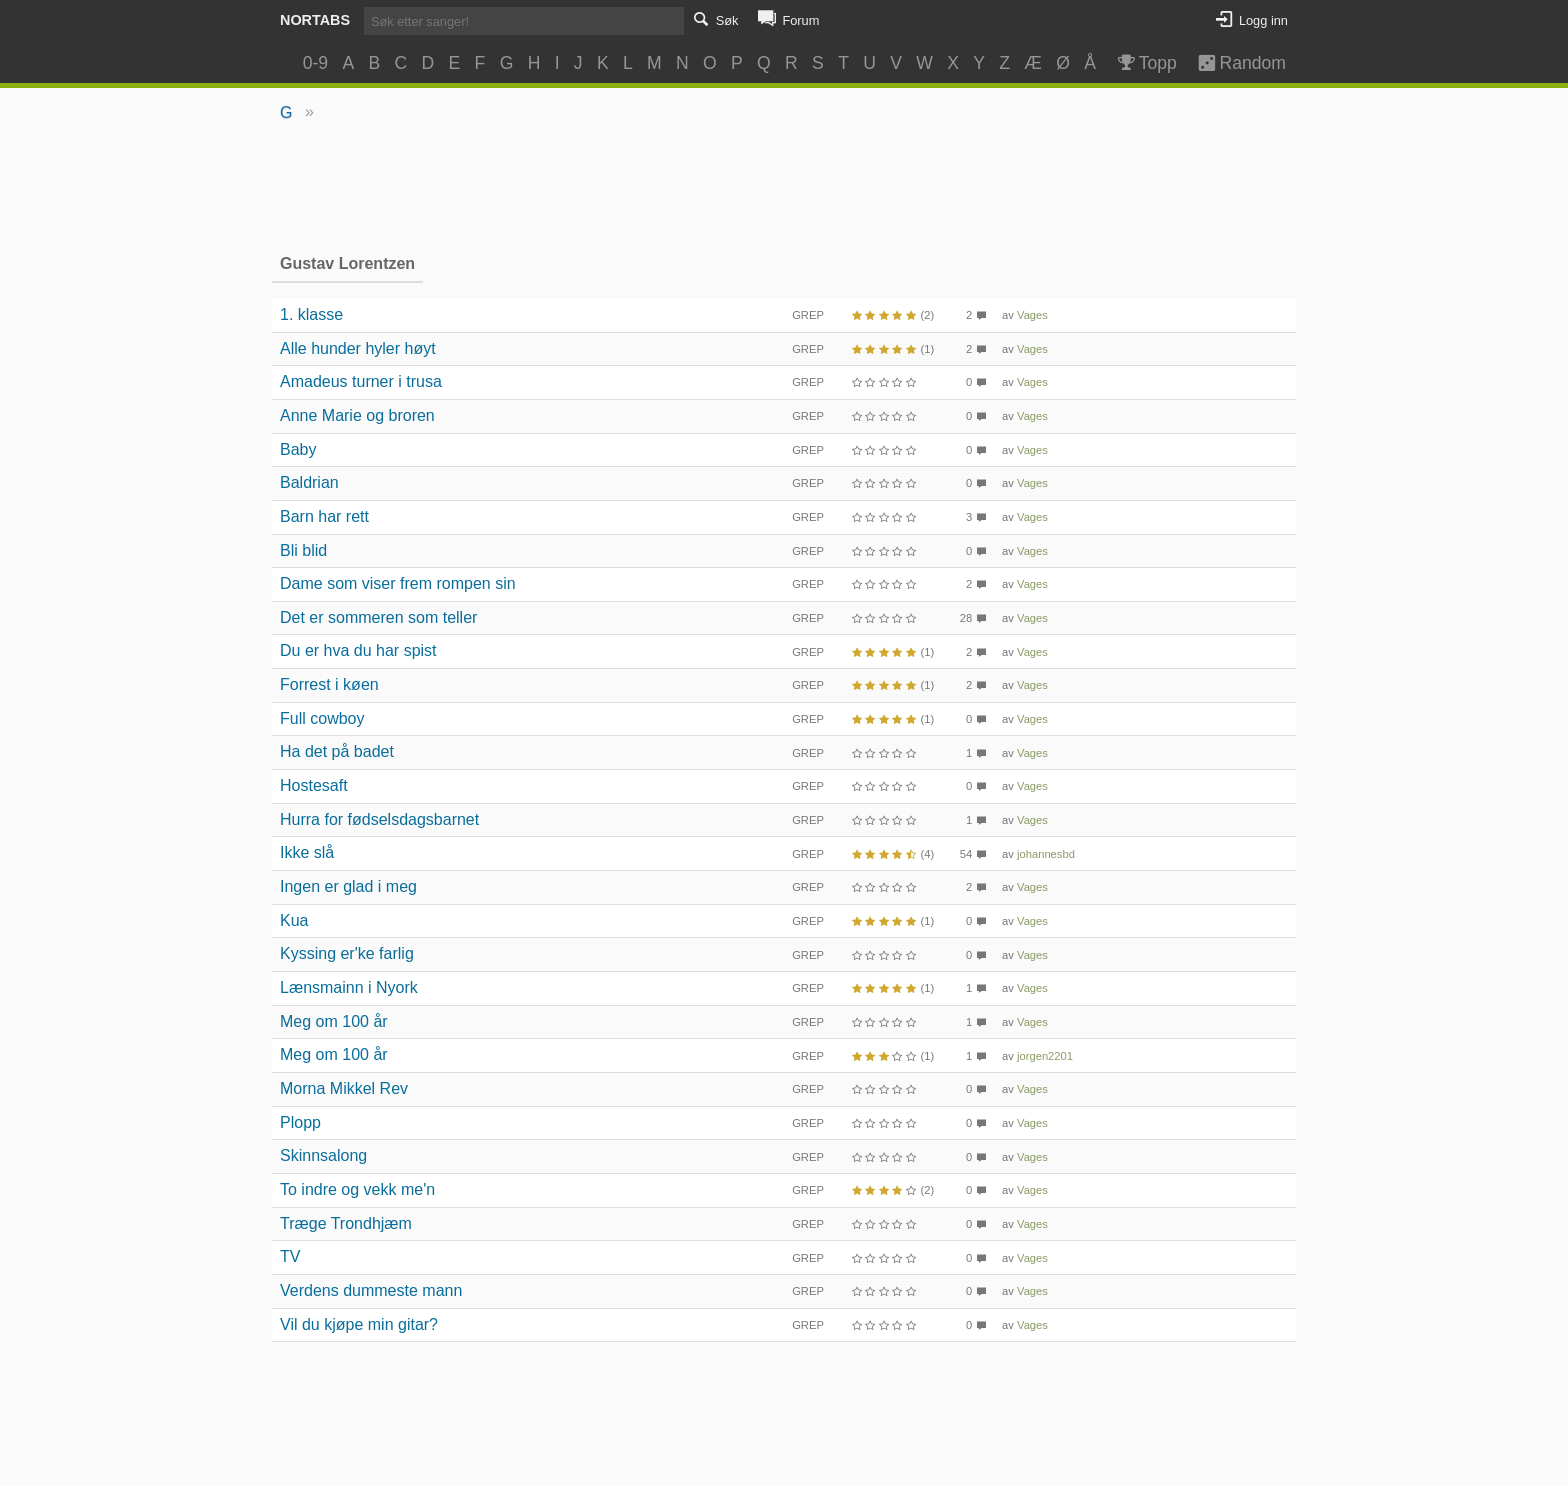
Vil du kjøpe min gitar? (359, 1324)
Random (1232, 63)
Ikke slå (307, 852)
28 (966, 618)
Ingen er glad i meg (348, 886)
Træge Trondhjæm (346, 1223)
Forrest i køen (329, 684)
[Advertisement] (784, 186)
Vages (1032, 315)
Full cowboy (322, 718)
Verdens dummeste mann (371, 1290)
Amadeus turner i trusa (361, 381)
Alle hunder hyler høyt (358, 348)
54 (966, 854)
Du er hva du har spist (358, 650)
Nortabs (315, 20)
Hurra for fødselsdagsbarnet (379, 819)
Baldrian (309, 482)
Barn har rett (324, 516)
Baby (298, 449)
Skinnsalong (323, 1155)
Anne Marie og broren (357, 415)
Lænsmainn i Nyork (349, 987)
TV (290, 1256)
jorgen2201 (1045, 1056)
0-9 (315, 63)
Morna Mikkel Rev (344, 1088)
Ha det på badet (337, 751)
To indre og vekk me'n (357, 1189)
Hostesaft (314, 785)
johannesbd (1046, 854)
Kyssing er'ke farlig (347, 953)
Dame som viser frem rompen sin (398, 583)
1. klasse (311, 314)
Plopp (300, 1122)
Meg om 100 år (334, 1021)
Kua (294, 920)
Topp (1145, 63)
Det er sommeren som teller (378, 617)
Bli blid (303, 550)
